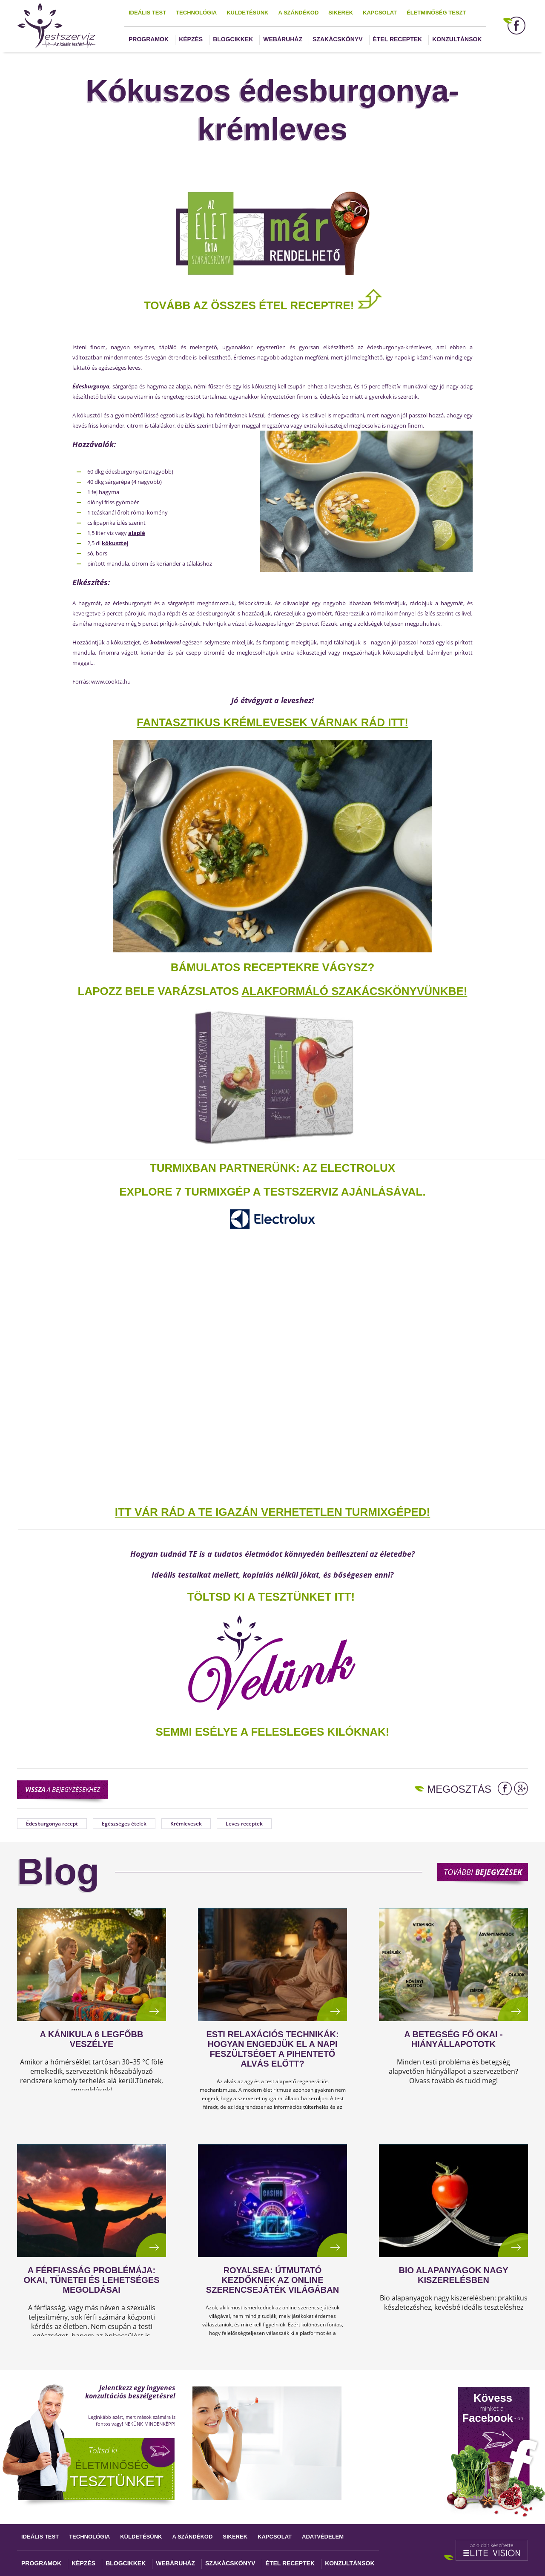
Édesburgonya (90, 386)
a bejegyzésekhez (62, 1789)
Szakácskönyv (337, 39)
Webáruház (282, 39)
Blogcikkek (233, 39)
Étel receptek (397, 39)
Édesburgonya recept (52, 1823)
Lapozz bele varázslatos (160, 991)
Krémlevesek (186, 1823)
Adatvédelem (323, 2536)
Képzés (191, 39)
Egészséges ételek (124, 1823)
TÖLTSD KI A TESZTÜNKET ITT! (271, 1596)
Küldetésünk (247, 12)
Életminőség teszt (436, 12)
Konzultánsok (457, 39)
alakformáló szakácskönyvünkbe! (354, 991)
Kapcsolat (380, 12)
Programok (149, 39)
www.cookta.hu (111, 681)
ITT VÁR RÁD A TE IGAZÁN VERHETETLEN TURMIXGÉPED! (272, 1512)
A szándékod (298, 12)
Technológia (196, 12)
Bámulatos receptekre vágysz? (273, 967)
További (483, 1872)
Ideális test (147, 12)
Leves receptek (244, 1823)
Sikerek (340, 12)
